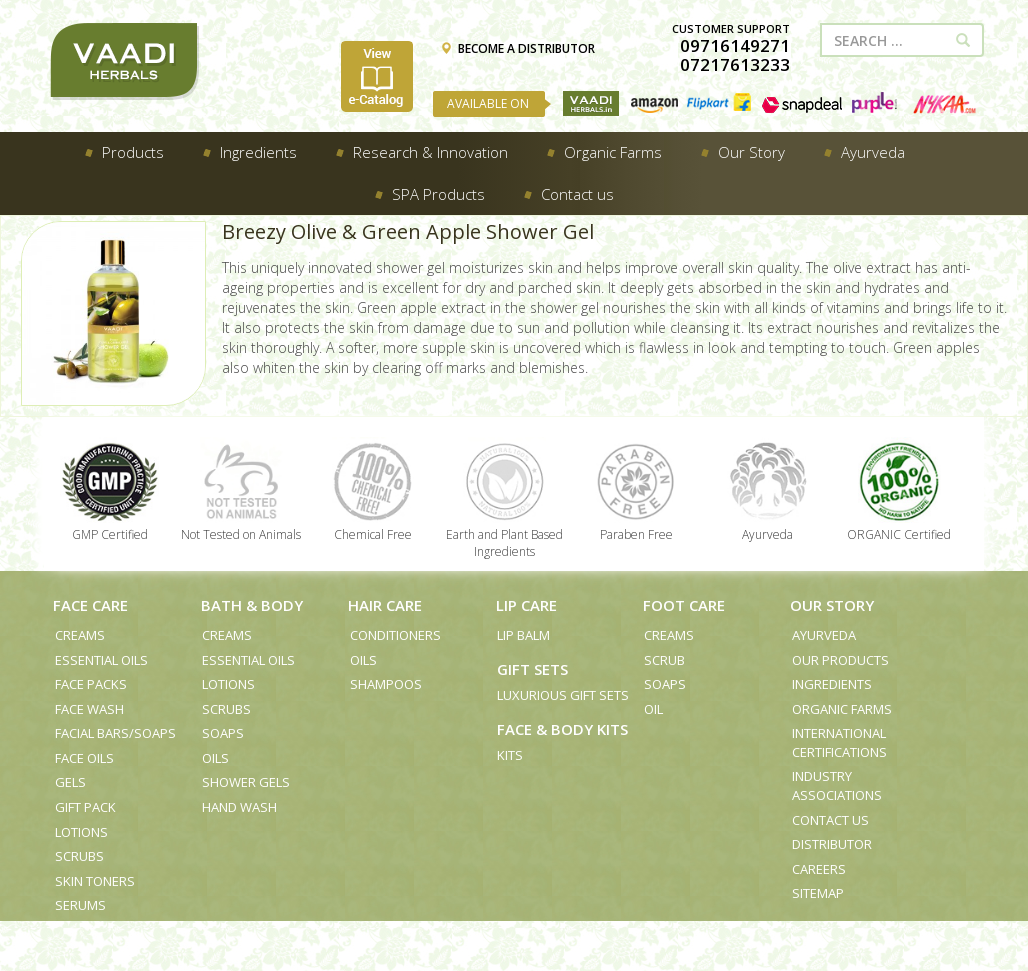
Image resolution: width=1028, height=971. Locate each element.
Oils (215, 758)
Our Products (840, 660)
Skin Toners (95, 881)
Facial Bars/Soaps (115, 733)
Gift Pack (85, 807)
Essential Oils (101, 660)
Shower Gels (246, 782)
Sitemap (818, 893)
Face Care (90, 605)
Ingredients (832, 684)
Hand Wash (239, 807)
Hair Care (385, 605)
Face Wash (89, 709)
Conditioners (395, 635)
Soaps (223, 733)
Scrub (664, 660)
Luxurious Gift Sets (563, 695)
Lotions (81, 832)
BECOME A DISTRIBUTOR (517, 48)
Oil (653, 709)
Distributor (832, 844)
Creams (80, 635)
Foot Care (684, 605)
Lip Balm (523, 635)
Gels (70, 782)
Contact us (830, 820)
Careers (819, 869)
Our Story (832, 605)
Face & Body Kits (562, 729)
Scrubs (79, 856)
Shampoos (386, 684)
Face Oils (84, 758)
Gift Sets (532, 669)
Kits (510, 755)
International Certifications (839, 742)
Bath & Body (252, 605)
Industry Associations (837, 785)
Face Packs (91, 684)
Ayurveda (824, 635)
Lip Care (526, 605)
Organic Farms (842, 709)
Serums (80, 905)
